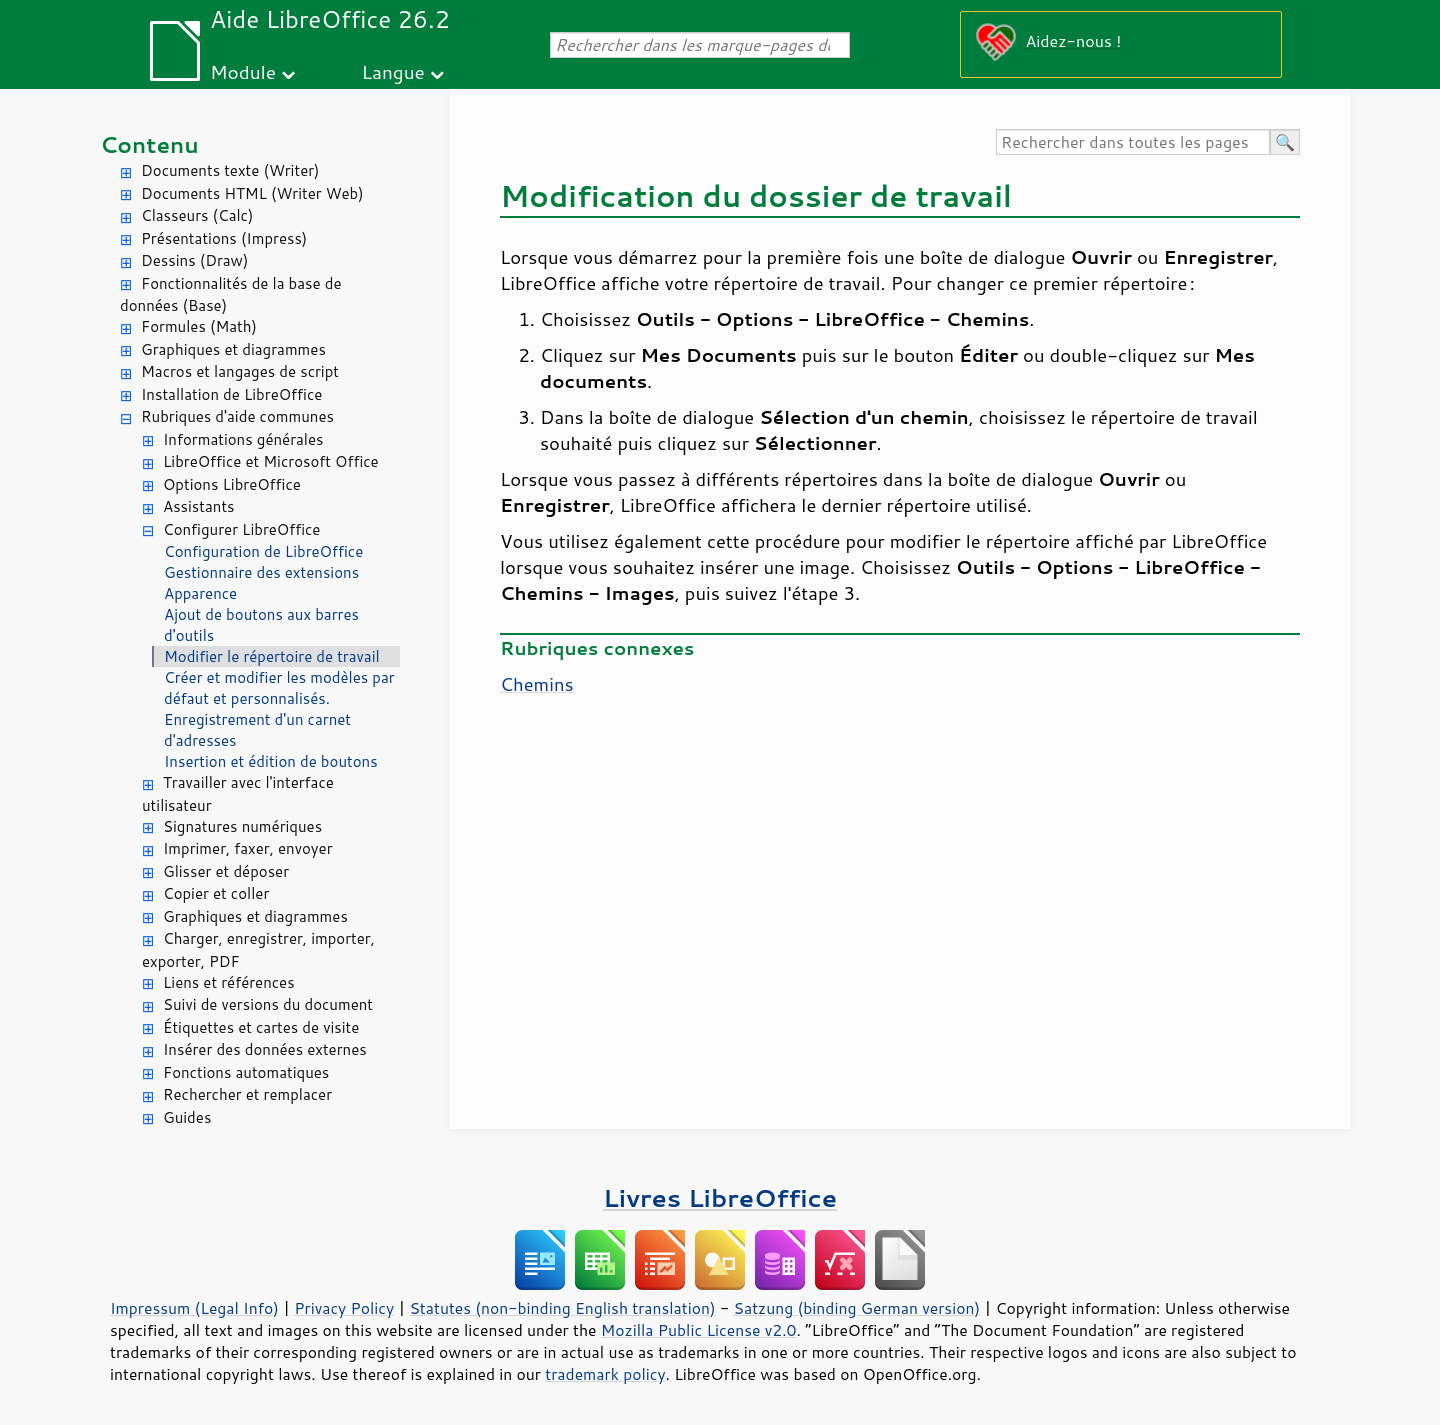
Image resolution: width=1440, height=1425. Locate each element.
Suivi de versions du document (268, 1004)
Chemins (537, 684)
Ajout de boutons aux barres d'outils (261, 625)
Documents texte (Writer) (230, 170)
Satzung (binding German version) (857, 1308)
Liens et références (229, 982)
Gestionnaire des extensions (261, 572)
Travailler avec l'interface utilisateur (238, 794)
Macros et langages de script (240, 371)
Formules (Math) (199, 326)
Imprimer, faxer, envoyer (248, 848)
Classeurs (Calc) (197, 215)
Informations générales (243, 439)
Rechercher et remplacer (247, 1094)
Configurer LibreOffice (241, 529)
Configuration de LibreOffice (263, 551)
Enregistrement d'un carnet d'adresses (257, 730)
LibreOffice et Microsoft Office (271, 461)
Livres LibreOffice (720, 1197)
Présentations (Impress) (224, 238)
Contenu (149, 144)
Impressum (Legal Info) (194, 1308)
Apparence (200, 593)
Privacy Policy (344, 1308)
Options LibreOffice (232, 484)
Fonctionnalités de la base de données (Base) (230, 295)
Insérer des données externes (265, 1049)
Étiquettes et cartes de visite (261, 1027)
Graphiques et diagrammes (233, 349)
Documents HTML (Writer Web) (252, 193)
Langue (392, 71)
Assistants (199, 506)
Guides (187, 1117)
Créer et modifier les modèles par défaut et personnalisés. (279, 688)
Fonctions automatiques (246, 1072)
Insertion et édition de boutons (271, 761)
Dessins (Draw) (194, 260)
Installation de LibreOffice (231, 394)
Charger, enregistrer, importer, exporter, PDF (258, 950)
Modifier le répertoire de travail (272, 656)
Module (243, 71)
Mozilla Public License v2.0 (699, 1330)
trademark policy (605, 1374)
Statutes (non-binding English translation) (562, 1308)
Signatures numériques (242, 826)
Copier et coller (216, 893)
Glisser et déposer (226, 871)
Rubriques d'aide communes (237, 416)
